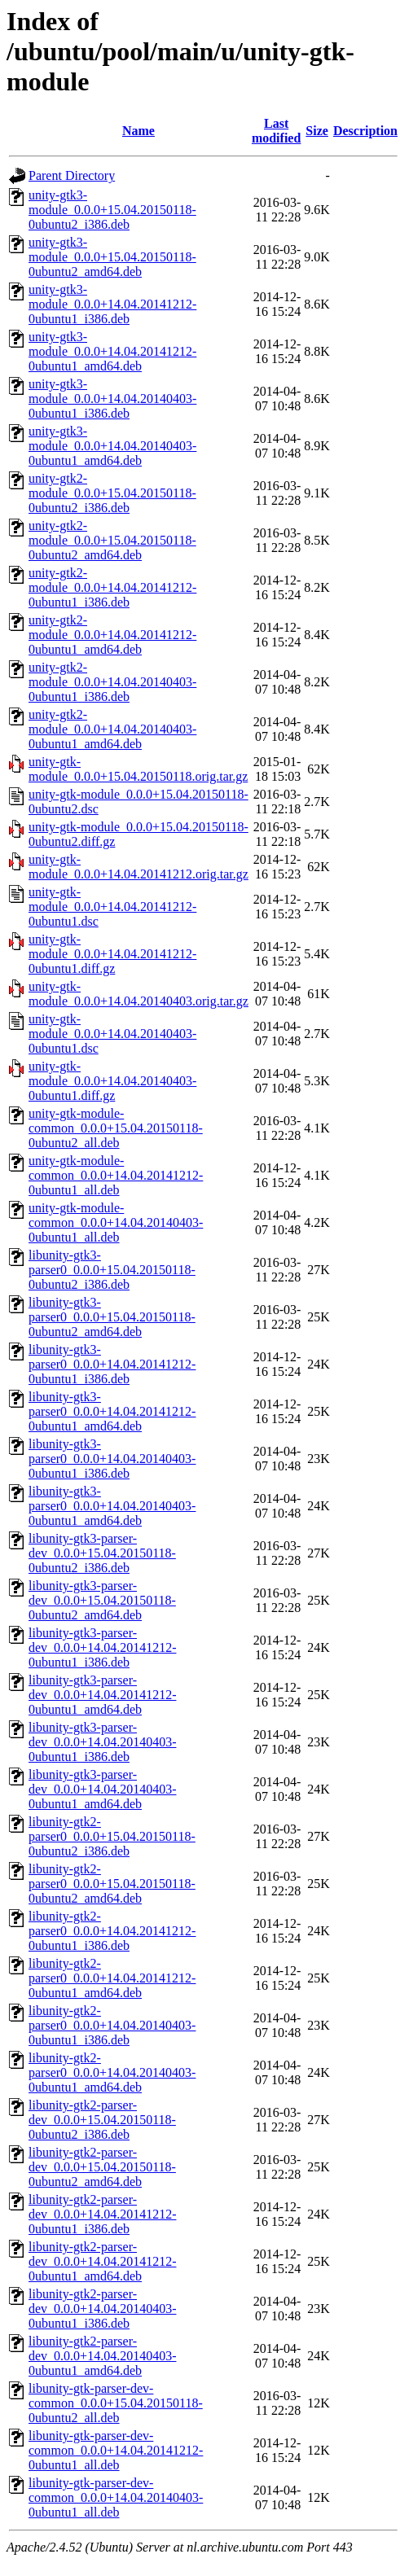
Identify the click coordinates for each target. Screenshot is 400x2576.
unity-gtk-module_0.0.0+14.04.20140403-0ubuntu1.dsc (112, 1033)
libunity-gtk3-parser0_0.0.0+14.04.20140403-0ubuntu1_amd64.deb (112, 1505)
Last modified (276, 130)
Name (138, 131)
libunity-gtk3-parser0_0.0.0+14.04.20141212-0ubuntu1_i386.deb (112, 1364)
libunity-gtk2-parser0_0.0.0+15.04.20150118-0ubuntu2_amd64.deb (112, 1883)
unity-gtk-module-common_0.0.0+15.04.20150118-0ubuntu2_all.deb (116, 1128)
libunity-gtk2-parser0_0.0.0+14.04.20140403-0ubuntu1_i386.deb (112, 2025)
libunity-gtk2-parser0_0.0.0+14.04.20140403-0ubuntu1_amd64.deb (112, 2072)
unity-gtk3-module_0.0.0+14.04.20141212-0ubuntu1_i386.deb (112, 304)
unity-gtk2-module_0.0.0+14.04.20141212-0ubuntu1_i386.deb (112, 587)
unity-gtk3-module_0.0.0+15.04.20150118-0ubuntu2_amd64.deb (112, 256)
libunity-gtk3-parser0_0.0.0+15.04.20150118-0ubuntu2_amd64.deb (112, 1316)
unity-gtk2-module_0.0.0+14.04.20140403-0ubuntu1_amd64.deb (112, 729)
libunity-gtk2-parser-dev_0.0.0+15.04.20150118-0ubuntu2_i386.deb (102, 2119)
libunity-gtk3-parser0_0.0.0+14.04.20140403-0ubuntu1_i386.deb (112, 1458)
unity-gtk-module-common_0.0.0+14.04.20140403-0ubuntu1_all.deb (116, 1222)
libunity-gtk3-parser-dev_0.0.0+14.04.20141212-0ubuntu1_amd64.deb (102, 1694)
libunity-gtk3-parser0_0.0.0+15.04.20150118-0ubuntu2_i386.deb (112, 1269)
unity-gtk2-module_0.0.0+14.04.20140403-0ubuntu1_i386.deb (112, 681)
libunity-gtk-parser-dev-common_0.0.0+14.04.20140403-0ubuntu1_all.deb (116, 2497)
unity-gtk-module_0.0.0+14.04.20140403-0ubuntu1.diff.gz (112, 1080)
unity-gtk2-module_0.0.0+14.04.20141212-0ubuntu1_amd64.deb (112, 634)
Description (365, 131)
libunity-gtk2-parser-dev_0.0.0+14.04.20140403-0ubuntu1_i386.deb (102, 2308)
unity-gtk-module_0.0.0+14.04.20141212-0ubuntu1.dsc (112, 906)
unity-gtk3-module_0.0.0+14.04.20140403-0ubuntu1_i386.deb (112, 398)
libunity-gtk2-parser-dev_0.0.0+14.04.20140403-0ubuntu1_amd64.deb (102, 2355)
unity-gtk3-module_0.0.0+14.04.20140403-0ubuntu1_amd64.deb (112, 445)
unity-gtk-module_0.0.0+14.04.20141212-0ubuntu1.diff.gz (112, 953)
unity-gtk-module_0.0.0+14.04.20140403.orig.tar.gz (138, 993)
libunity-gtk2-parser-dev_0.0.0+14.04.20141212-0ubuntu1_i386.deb (102, 2214)
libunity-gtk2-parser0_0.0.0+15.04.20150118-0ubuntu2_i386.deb (112, 1836)
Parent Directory (72, 175)
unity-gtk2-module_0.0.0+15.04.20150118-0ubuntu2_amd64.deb (112, 540)
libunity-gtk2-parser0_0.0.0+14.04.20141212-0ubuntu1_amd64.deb (112, 1978)
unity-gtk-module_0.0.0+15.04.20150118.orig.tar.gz (138, 769)
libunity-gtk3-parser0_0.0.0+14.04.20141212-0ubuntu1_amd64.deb (112, 1411)
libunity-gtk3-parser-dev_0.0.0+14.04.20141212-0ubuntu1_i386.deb (102, 1647)
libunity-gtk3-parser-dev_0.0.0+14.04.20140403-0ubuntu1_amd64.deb (102, 1789)
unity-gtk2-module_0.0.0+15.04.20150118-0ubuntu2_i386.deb (112, 493)
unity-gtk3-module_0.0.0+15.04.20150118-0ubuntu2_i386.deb (112, 209)
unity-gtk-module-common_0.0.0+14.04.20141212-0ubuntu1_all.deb (116, 1175)
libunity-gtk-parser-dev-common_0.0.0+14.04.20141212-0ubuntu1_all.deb (116, 2450)
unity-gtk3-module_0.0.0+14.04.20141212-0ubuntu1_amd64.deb (112, 351)
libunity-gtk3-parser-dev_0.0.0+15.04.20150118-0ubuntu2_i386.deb (102, 1553)
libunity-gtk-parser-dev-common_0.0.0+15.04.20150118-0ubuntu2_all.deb (116, 2403)
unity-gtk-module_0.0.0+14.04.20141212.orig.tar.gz (138, 866)
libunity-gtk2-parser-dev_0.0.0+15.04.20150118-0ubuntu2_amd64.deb (102, 2166)
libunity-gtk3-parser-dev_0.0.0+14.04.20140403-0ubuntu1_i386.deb (102, 1741)
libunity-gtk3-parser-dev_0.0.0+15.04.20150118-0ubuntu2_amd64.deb (102, 1600)
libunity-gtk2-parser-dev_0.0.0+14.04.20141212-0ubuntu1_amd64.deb (102, 2261)
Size (316, 131)
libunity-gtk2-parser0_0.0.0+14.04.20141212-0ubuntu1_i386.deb (112, 1930)
